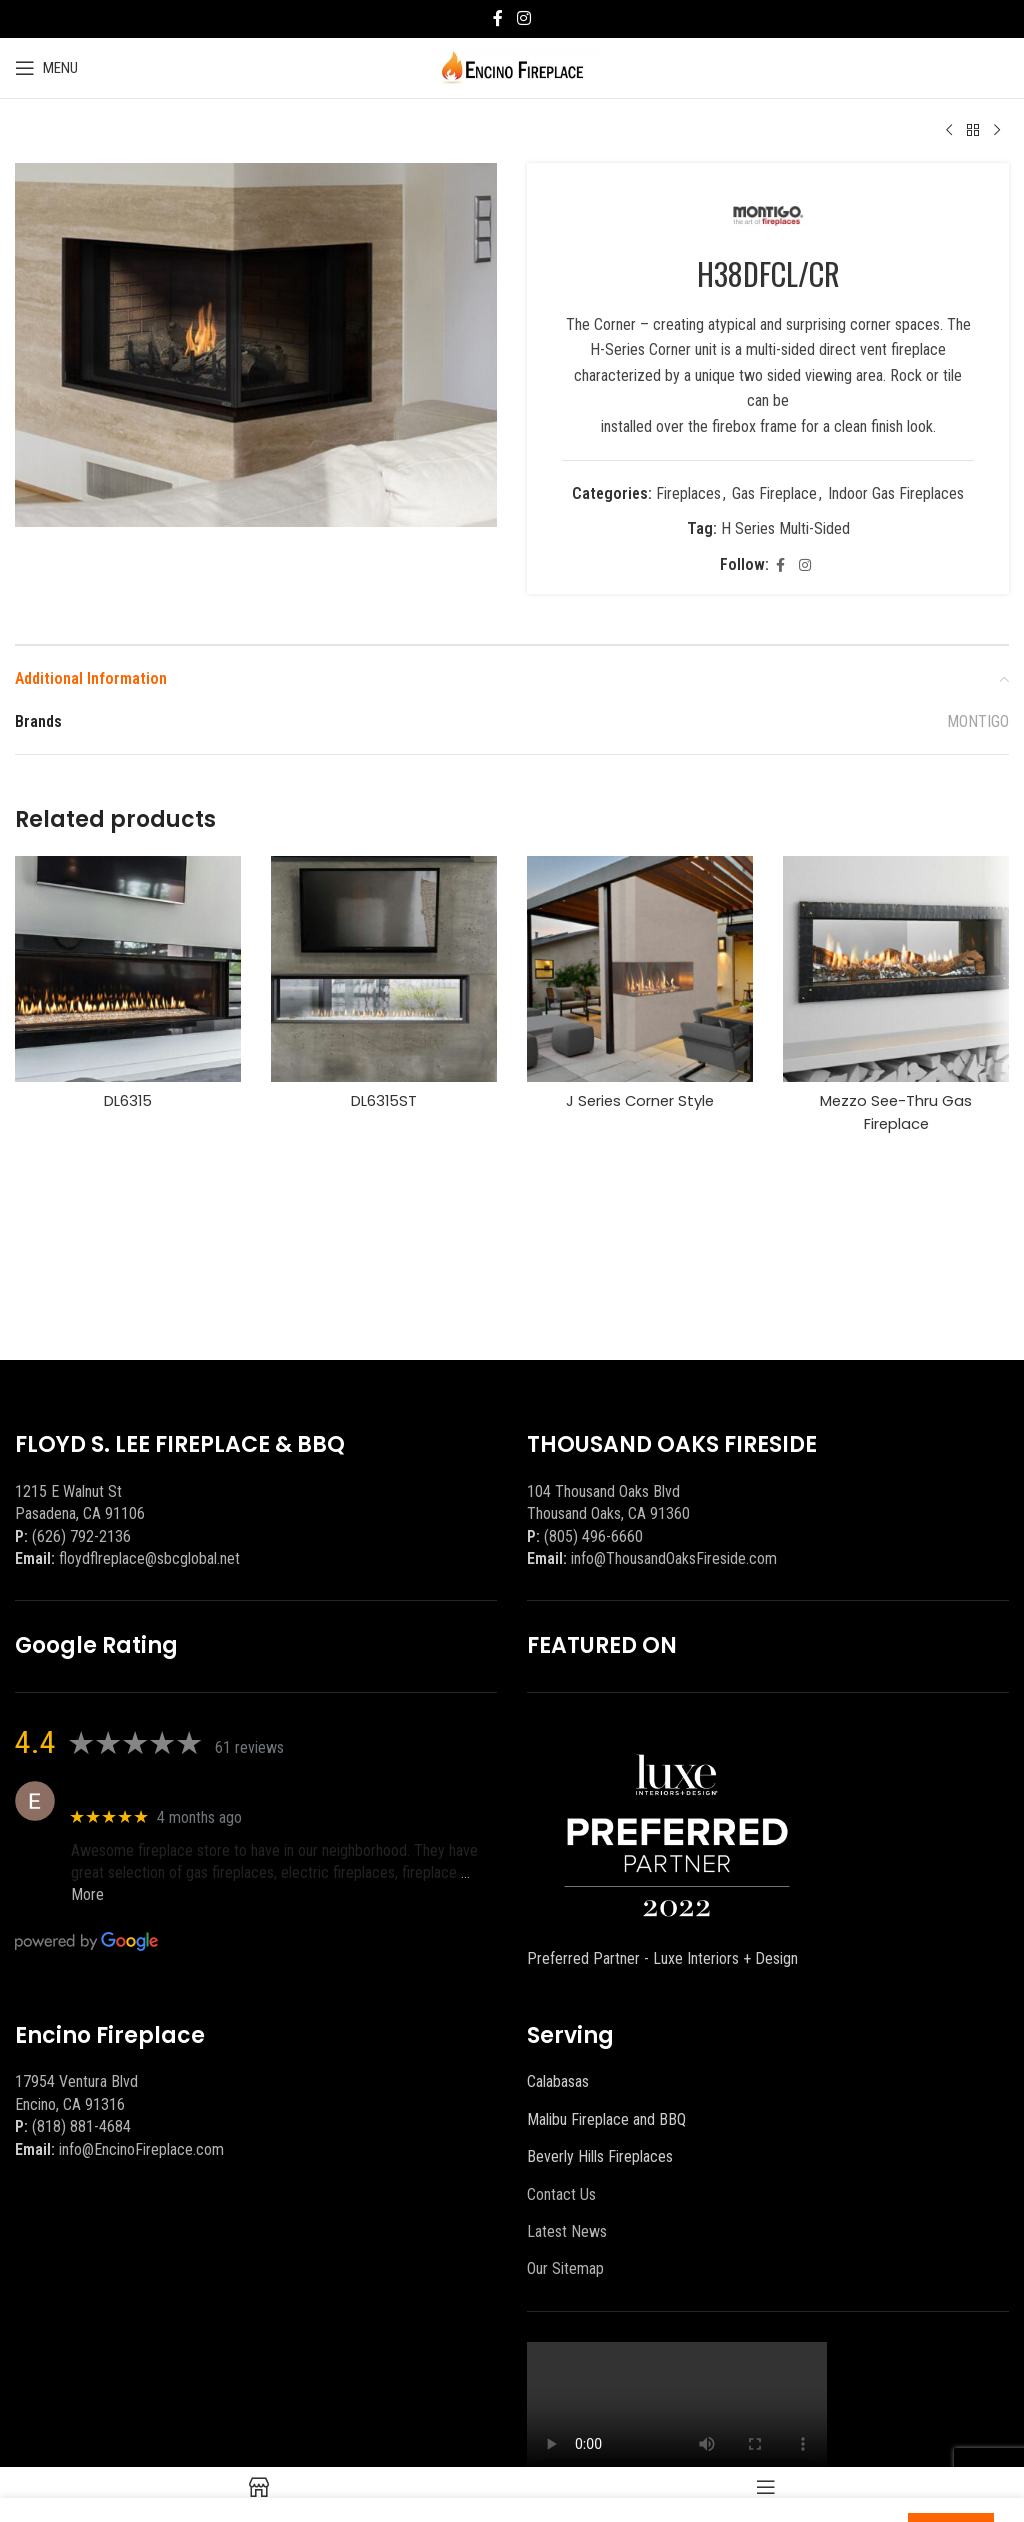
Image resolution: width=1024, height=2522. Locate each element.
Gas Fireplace (774, 500)
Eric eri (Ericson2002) (143, 1790)
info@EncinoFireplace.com (141, 2149)
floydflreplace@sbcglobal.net (149, 1558)
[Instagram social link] (523, 18)
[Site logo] (512, 66)
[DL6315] (128, 976)
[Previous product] (949, 131)
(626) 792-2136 (81, 1536)
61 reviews (249, 1747)
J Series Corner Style (640, 1108)
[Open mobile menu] (46, 68)
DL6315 (128, 1108)
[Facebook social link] (498, 18)
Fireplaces (688, 500)
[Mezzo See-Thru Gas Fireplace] (896, 976)
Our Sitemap (565, 2268)
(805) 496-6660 (593, 1536)
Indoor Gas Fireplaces (896, 500)
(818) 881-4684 (81, 2126)
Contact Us (561, 2194)
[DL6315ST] (384, 976)
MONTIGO (978, 729)
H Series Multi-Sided (785, 536)
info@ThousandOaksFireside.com (674, 1558)
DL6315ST (384, 1108)
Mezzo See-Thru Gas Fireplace (896, 1119)
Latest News (567, 2231)
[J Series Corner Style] (640, 976)
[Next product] (997, 131)
